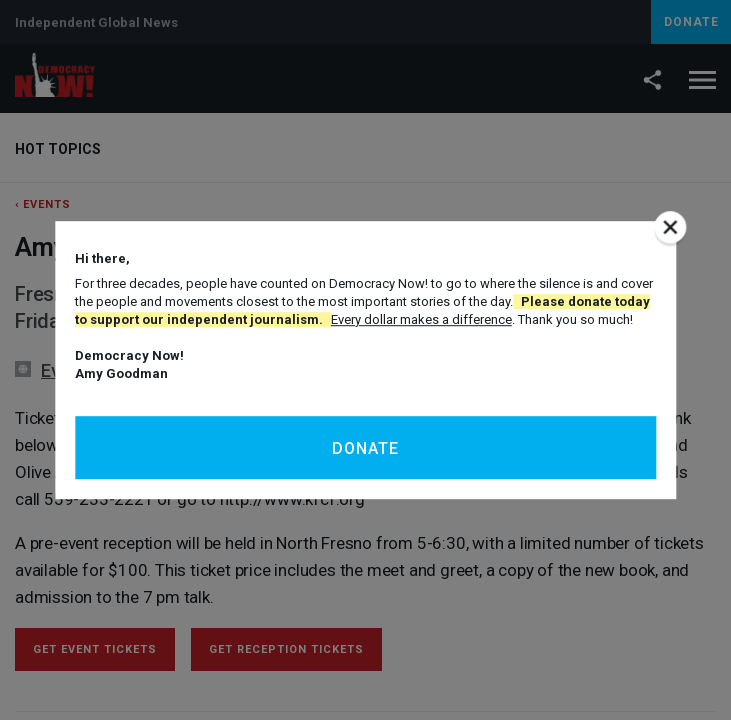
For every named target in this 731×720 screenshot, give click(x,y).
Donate (365, 448)
